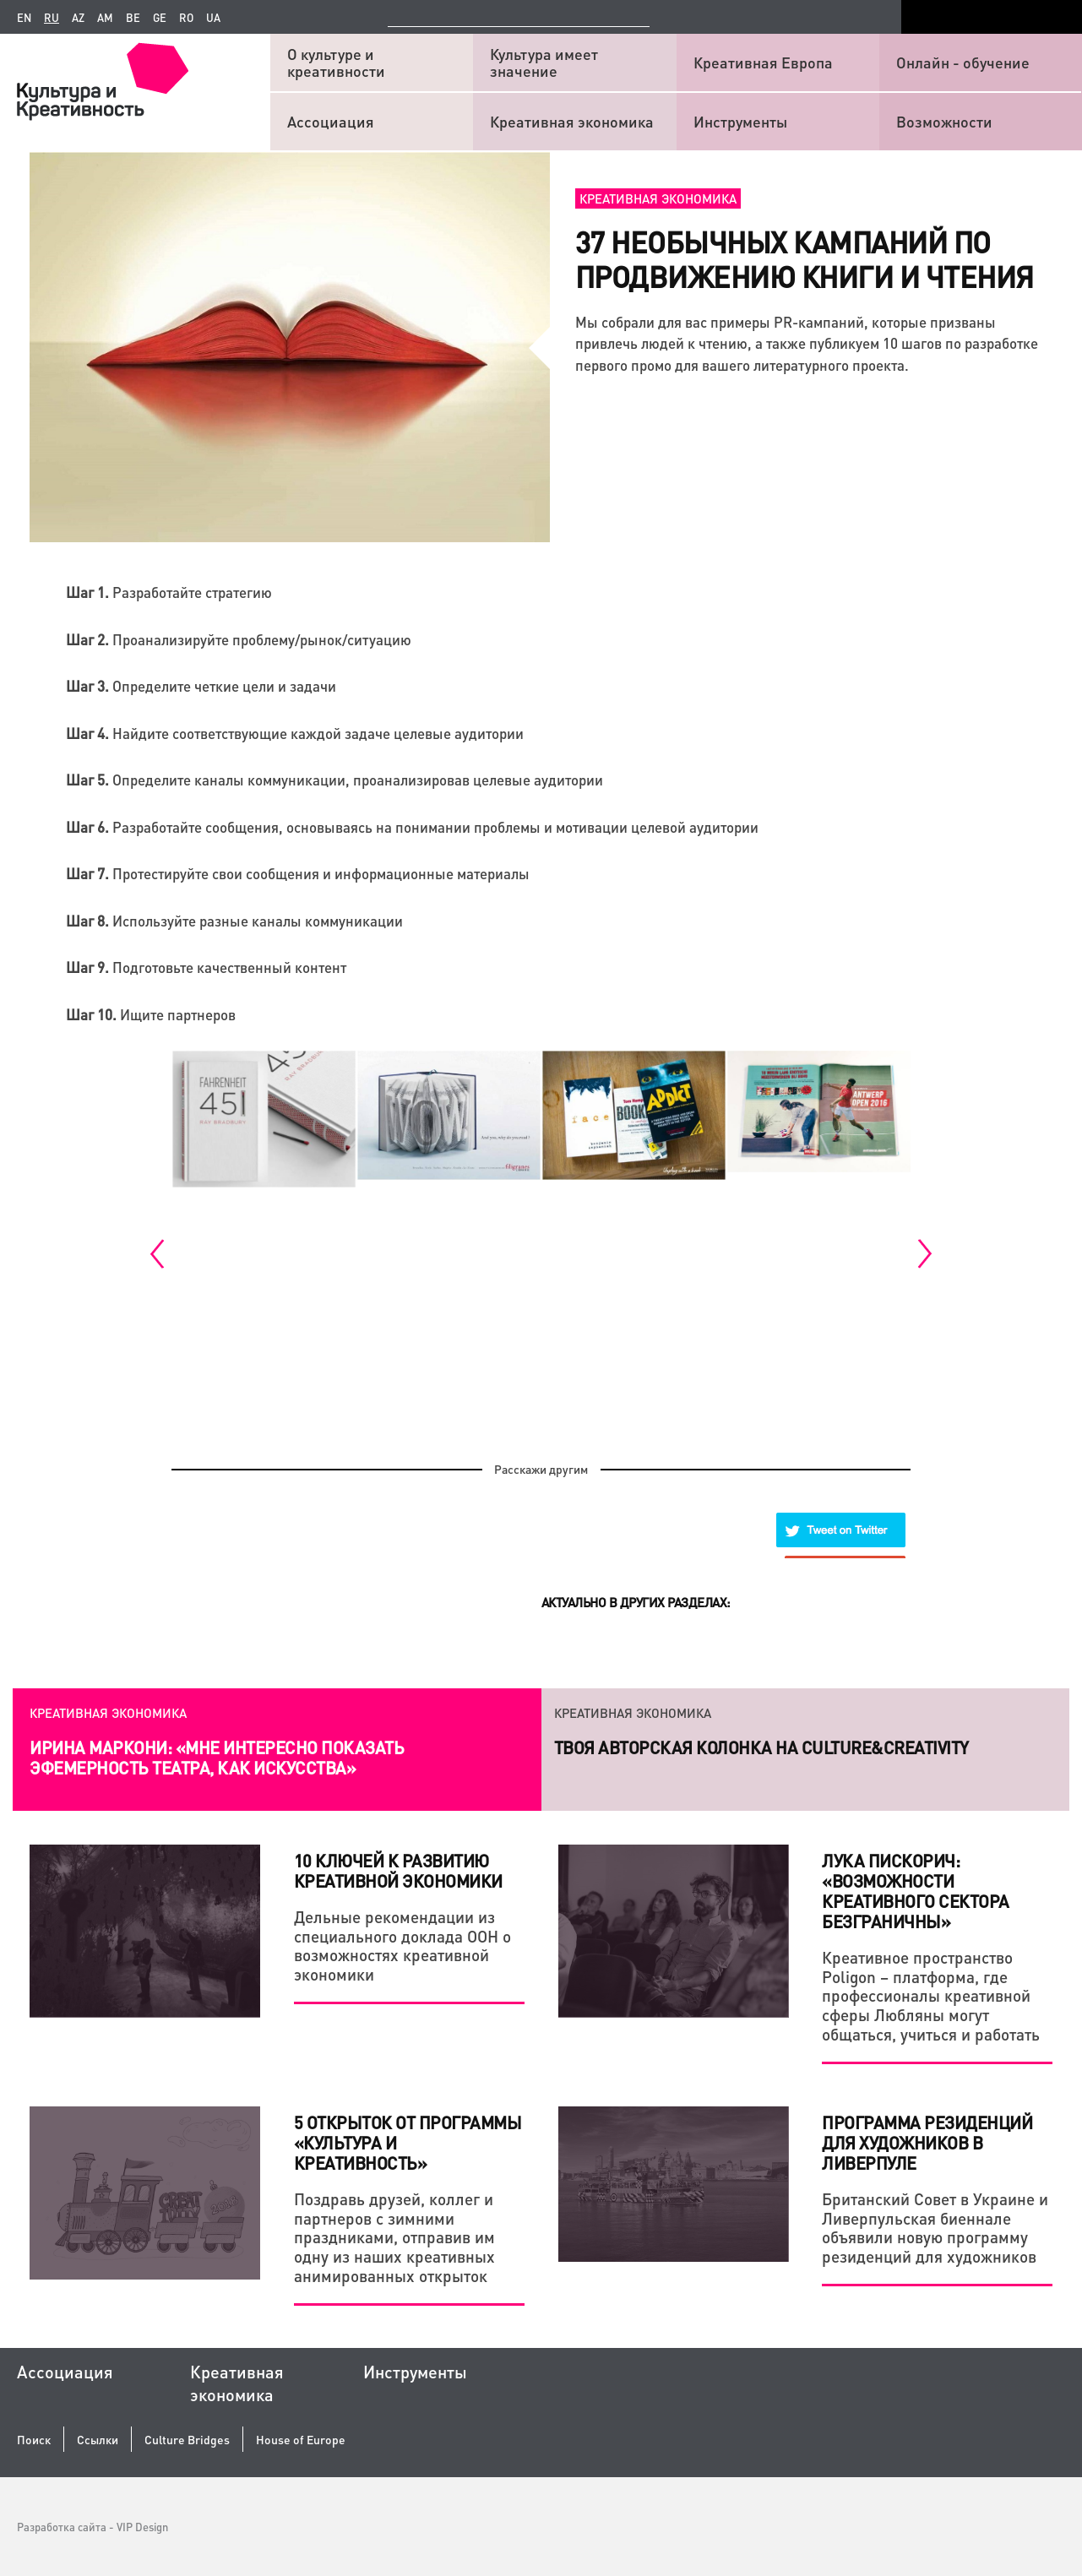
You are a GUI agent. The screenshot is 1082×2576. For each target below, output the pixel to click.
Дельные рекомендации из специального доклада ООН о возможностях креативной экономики (402, 1945)
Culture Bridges (187, 2439)
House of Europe (300, 2439)
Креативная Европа (763, 62)
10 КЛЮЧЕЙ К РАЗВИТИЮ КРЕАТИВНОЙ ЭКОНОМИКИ (398, 1871)
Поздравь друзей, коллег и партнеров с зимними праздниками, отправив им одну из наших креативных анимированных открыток (394, 2237)
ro (186, 18)
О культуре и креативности (336, 62)
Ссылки (97, 2439)
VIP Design (142, 2526)
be (133, 18)
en (24, 18)
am (105, 18)
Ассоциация (330, 121)
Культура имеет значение (544, 62)
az (78, 18)
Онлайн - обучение (963, 62)
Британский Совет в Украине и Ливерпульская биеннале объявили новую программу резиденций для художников (935, 2227)
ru (51, 18)
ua (213, 18)
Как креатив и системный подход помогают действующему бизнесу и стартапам (223, 1757)
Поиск (34, 2439)
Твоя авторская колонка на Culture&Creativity (761, 1747)
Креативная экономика (572, 121)
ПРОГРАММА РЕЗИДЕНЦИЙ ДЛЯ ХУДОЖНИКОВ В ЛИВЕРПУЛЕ (927, 2142)
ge (159, 18)
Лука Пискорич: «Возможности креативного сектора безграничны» (915, 1891)
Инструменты (740, 121)
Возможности (944, 121)
